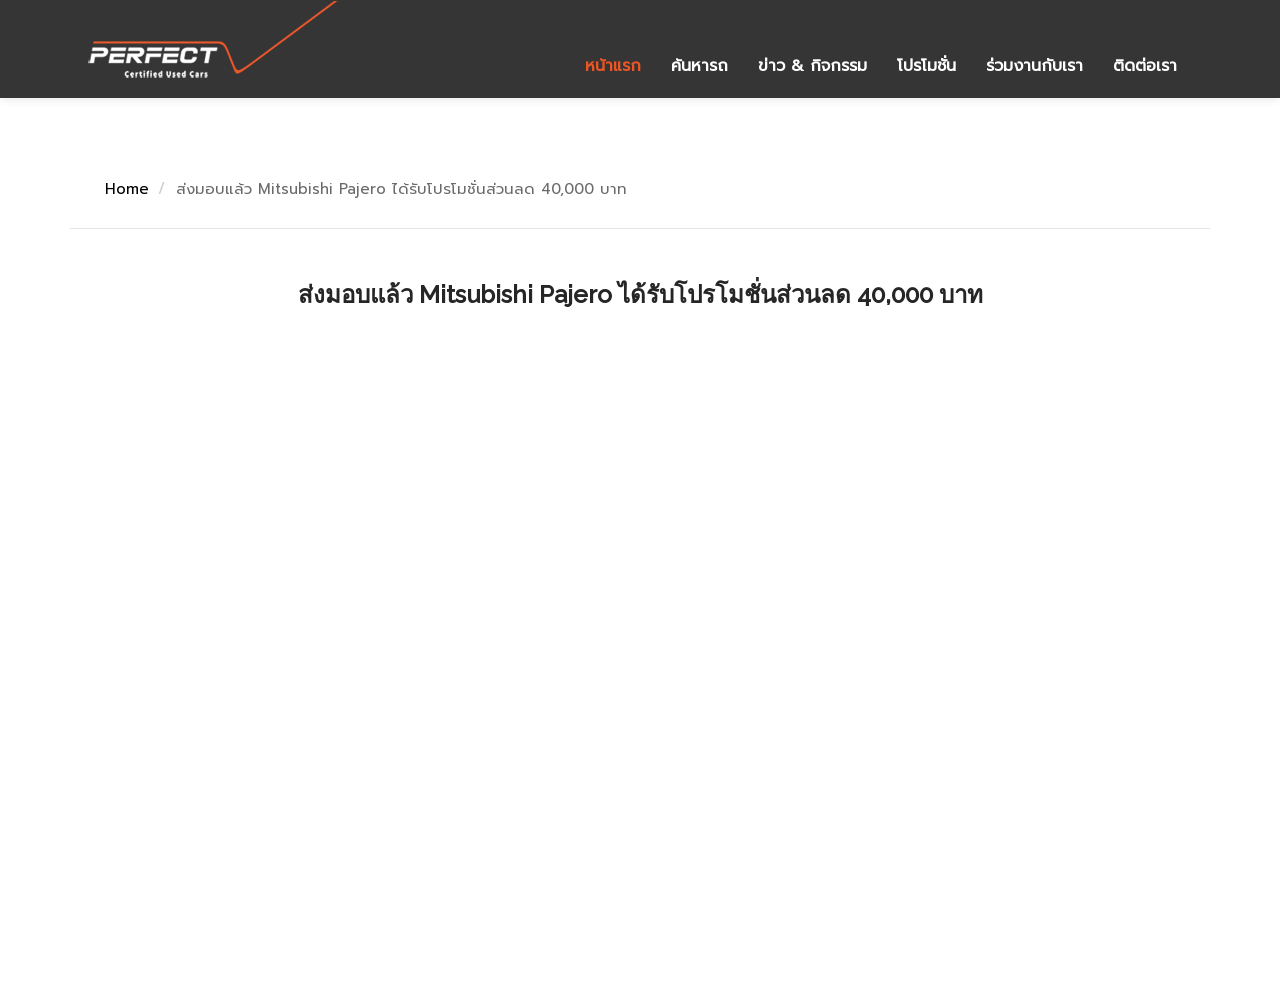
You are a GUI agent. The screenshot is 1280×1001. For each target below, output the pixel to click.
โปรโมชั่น (926, 66)
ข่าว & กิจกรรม (812, 66)
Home (127, 189)
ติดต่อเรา (1145, 66)
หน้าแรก (613, 66)
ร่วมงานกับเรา (1034, 66)
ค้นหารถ (699, 66)
